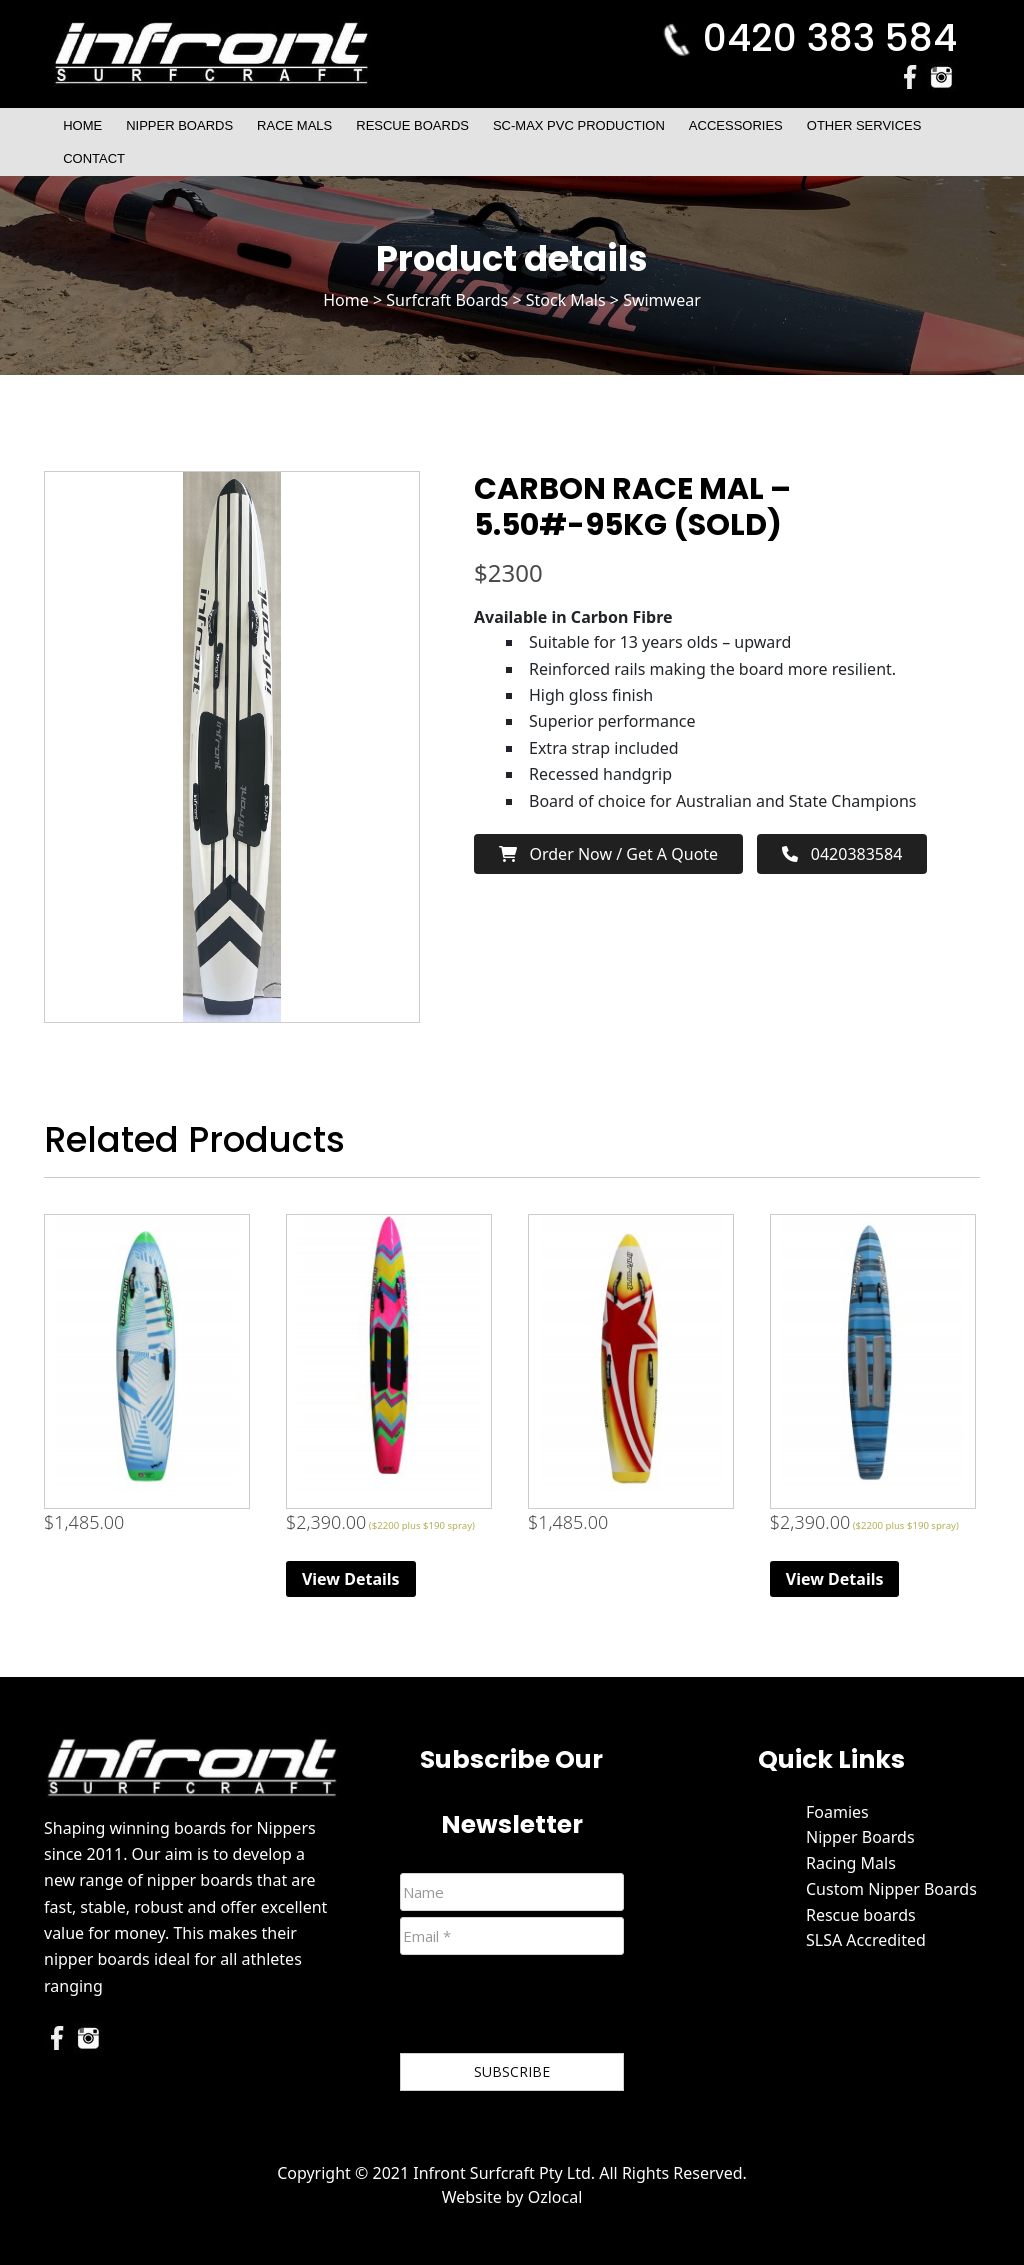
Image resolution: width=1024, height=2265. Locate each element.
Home (82, 125)
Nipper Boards (179, 125)
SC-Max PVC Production (579, 125)
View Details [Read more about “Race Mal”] (351, 1579)
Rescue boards (861, 1915)
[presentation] (552, 2008)
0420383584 (842, 854)
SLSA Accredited (866, 1940)
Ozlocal (555, 2197)
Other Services (864, 125)
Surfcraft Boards (447, 300)
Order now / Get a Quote (608, 854)
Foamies (837, 1812)
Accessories (736, 125)
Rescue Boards (412, 125)
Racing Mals (851, 1863)
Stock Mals (566, 300)
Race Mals (294, 125)
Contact (94, 158)
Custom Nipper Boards (891, 1889)
